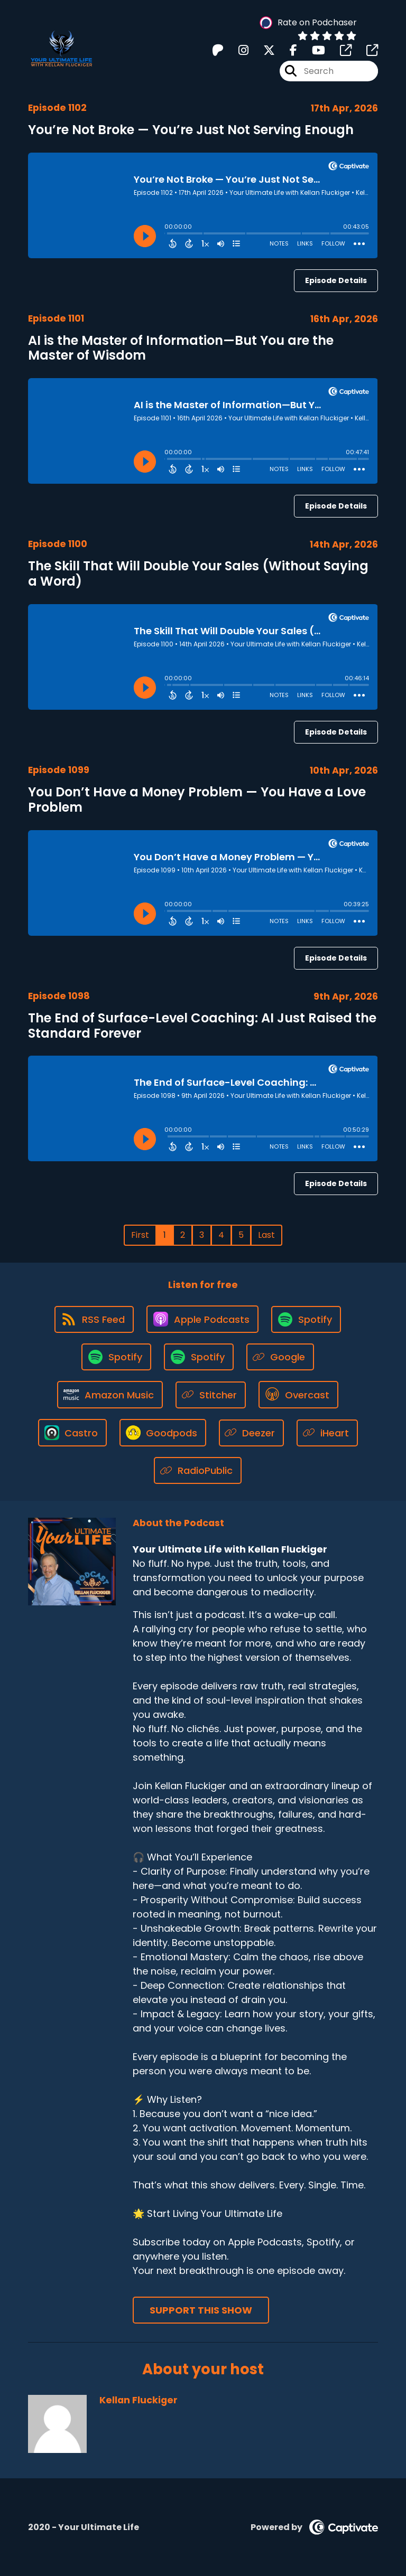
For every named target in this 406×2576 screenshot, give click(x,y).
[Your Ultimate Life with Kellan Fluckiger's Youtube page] (312, 50)
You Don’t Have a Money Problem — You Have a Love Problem (197, 799)
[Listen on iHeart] (327, 1432)
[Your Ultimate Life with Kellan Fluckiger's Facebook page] (287, 50)
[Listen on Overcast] (298, 1394)
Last (266, 1235)
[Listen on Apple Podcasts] (202, 1319)
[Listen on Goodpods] (162, 1432)
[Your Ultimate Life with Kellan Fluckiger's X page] (263, 50)
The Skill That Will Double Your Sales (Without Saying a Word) (198, 573)
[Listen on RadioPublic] (198, 1470)
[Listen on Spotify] (306, 1319)
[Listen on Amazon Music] (110, 1394)
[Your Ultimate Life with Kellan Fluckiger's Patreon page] (218, 50)
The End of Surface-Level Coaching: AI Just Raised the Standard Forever (202, 1025)
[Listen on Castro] (72, 1432)
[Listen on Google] (280, 1356)
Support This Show (201, 2310)
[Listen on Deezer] (251, 1432)
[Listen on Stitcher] (211, 1394)
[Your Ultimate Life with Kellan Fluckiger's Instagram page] (237, 50)
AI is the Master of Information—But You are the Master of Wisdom (181, 348)
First (140, 1235)
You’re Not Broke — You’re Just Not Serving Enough (191, 129)
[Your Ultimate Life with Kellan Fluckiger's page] (339, 50)
